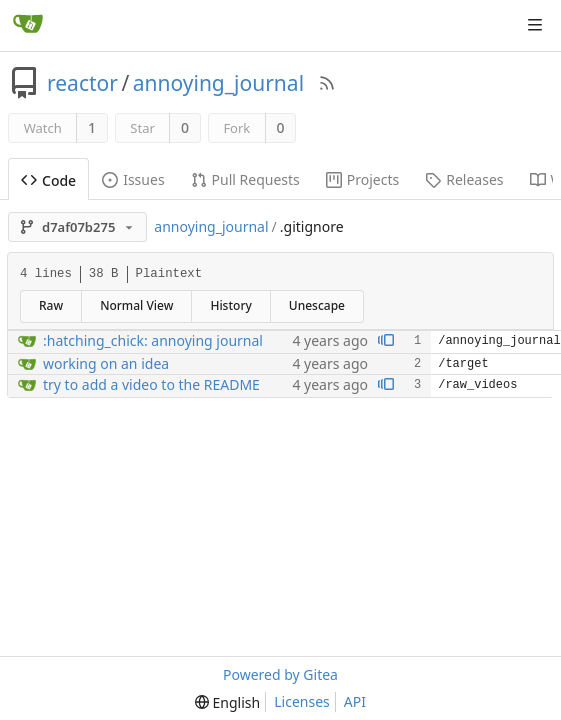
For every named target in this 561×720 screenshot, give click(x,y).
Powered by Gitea (280, 674)
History (230, 305)
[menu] (227, 702)
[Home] (28, 25)
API (355, 701)
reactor (82, 83)
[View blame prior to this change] (386, 341)
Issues (133, 179)
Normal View (136, 305)
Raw (51, 305)
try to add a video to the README (151, 384)
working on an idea (106, 363)
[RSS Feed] (327, 83)
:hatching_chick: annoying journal (153, 340)
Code (48, 180)
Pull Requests (245, 179)
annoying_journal (218, 83)
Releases (464, 179)
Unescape (317, 305)
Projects (362, 179)
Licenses (302, 701)
